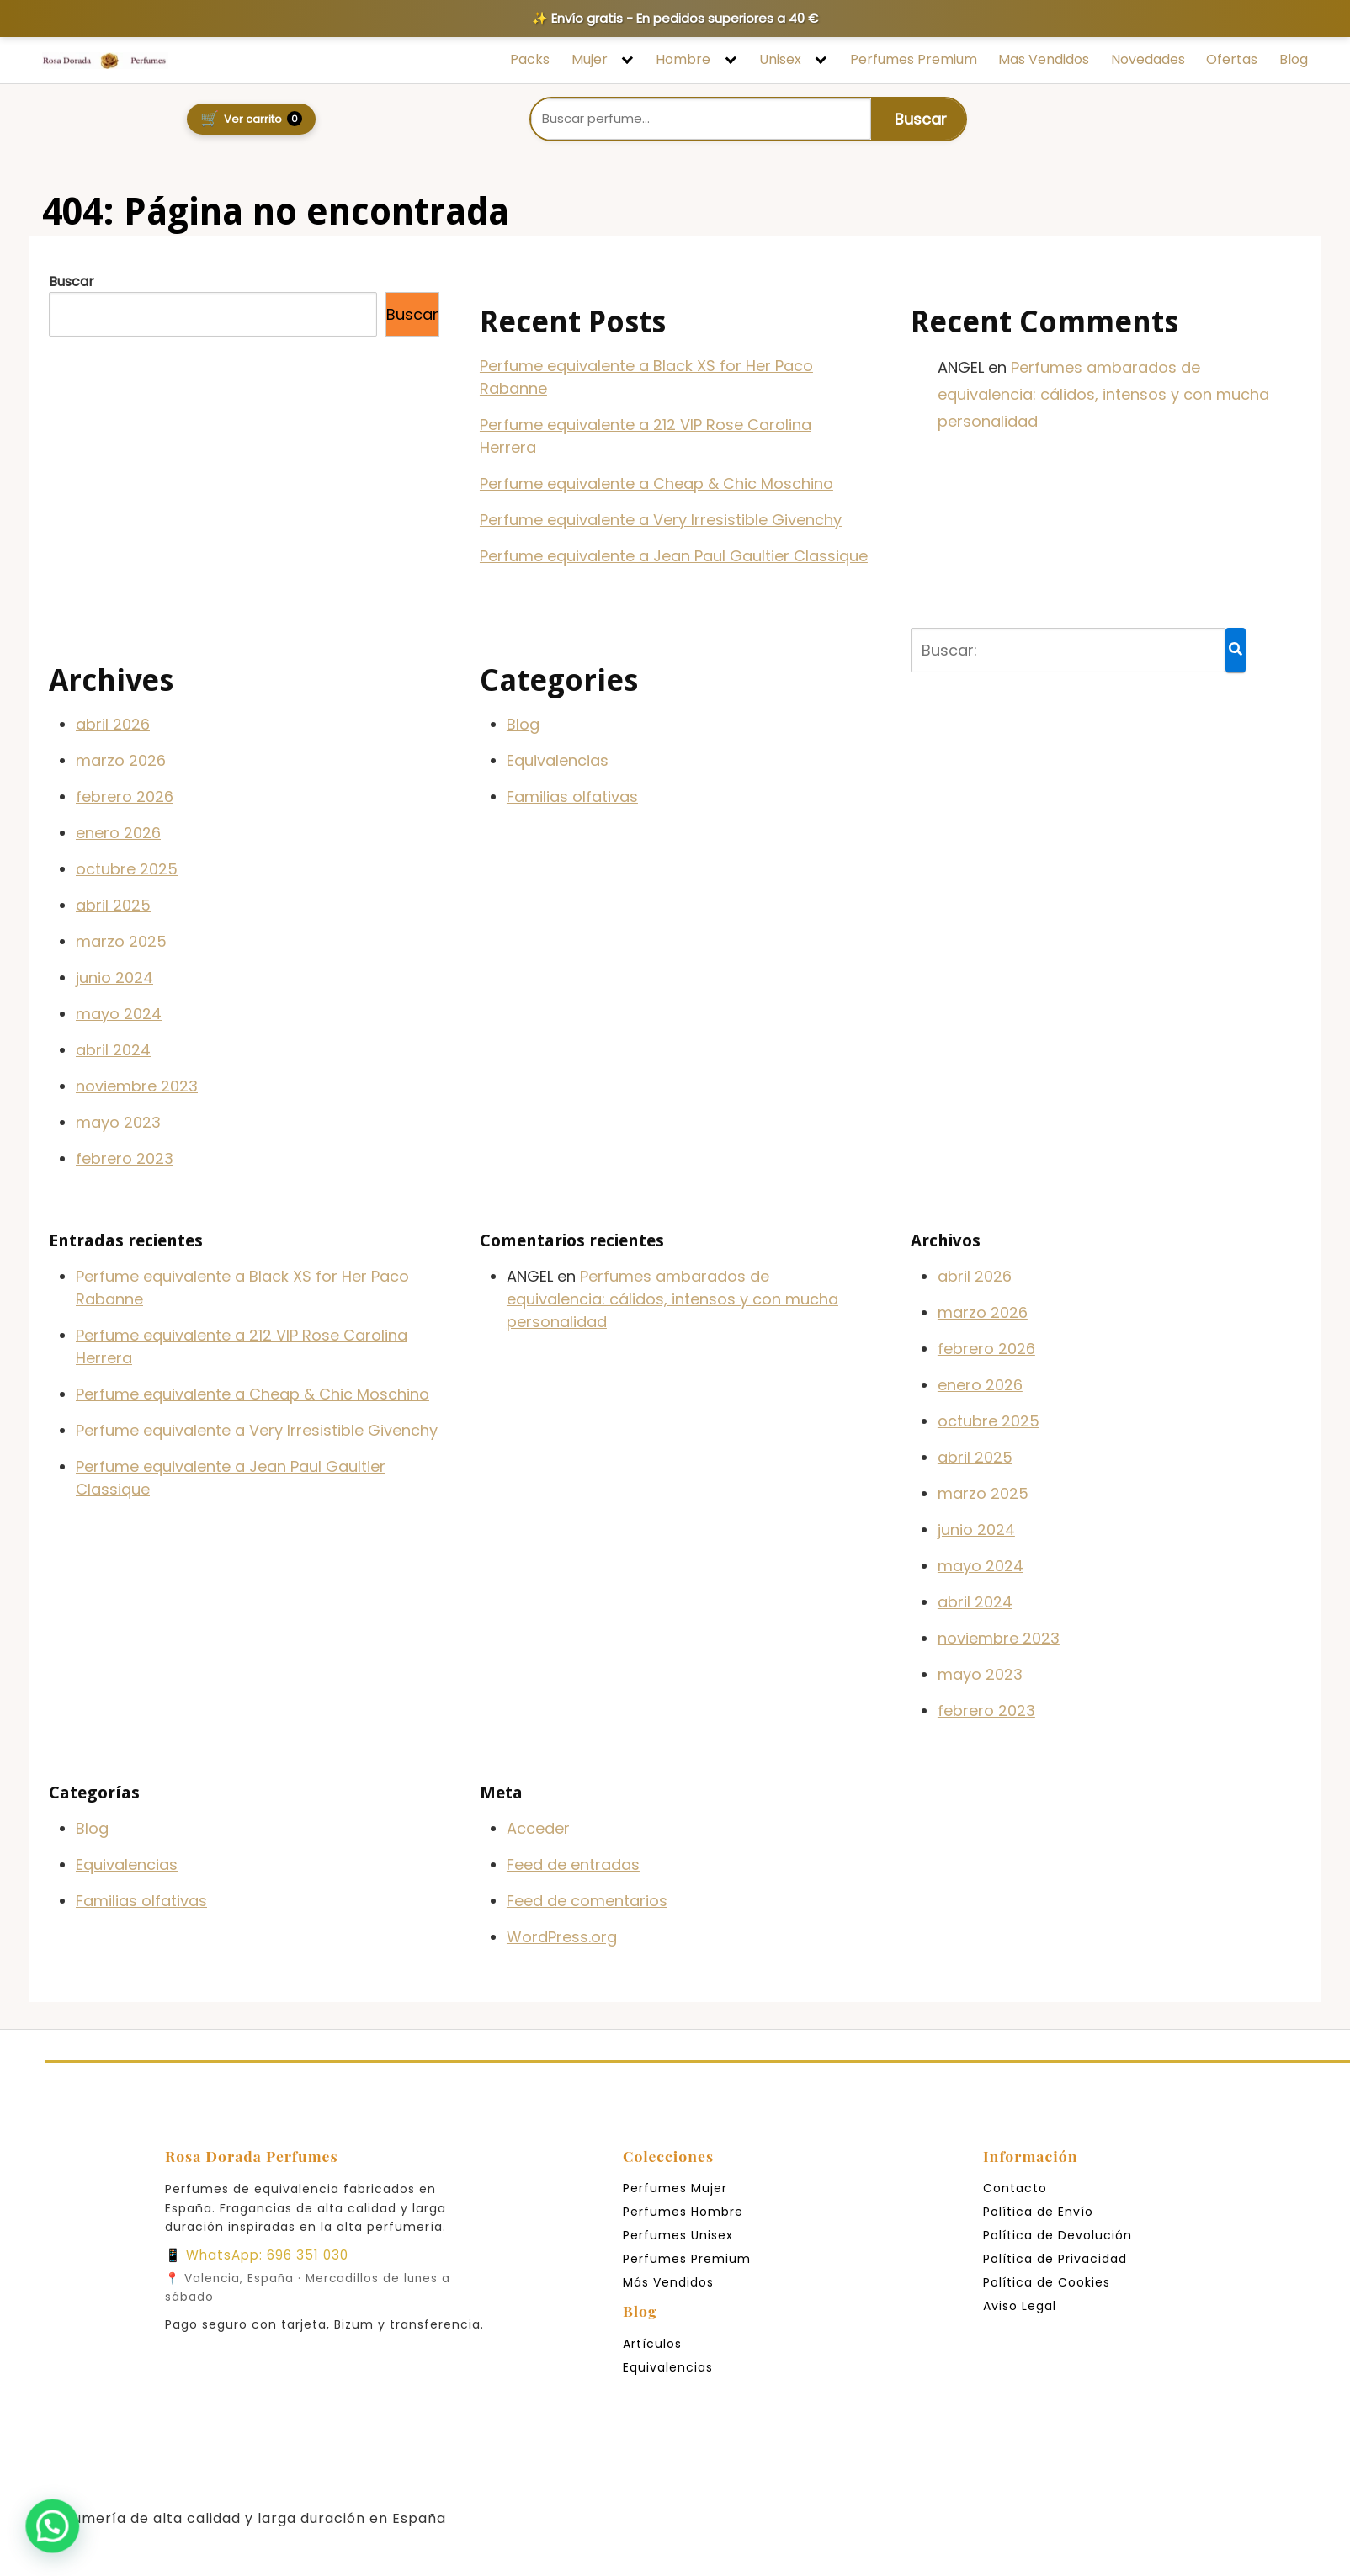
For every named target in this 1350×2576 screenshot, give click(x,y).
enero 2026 (118, 832)
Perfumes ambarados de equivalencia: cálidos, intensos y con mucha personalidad (1103, 395)
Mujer (589, 59)
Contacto (1015, 2188)
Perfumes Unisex (678, 2235)
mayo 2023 (118, 1122)
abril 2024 (113, 1049)
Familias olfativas (572, 796)
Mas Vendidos (1043, 59)
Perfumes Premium (913, 59)
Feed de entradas (573, 1864)
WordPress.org (562, 1936)
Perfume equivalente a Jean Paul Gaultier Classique (674, 555)
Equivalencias (558, 760)
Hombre (683, 59)
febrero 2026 (124, 796)
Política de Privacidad (1055, 2258)
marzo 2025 (121, 941)
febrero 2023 (124, 1158)
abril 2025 (113, 905)
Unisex (780, 59)
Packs (530, 59)
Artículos (652, 2343)
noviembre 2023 (137, 1086)
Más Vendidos (668, 2282)
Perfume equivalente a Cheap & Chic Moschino (656, 483)
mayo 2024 (119, 1013)
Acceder (538, 1828)
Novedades (1148, 59)
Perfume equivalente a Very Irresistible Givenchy (661, 519)
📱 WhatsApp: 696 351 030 (256, 2255)
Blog (1293, 59)
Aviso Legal (1019, 2305)
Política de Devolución (1057, 2235)
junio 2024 (114, 977)
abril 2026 (113, 724)
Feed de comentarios (587, 1900)
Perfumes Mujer (675, 2188)
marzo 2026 (121, 760)
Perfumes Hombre (683, 2211)
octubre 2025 (127, 868)
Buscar (71, 281)
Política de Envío (1038, 2211)
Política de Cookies (1046, 2282)
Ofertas (1231, 59)
